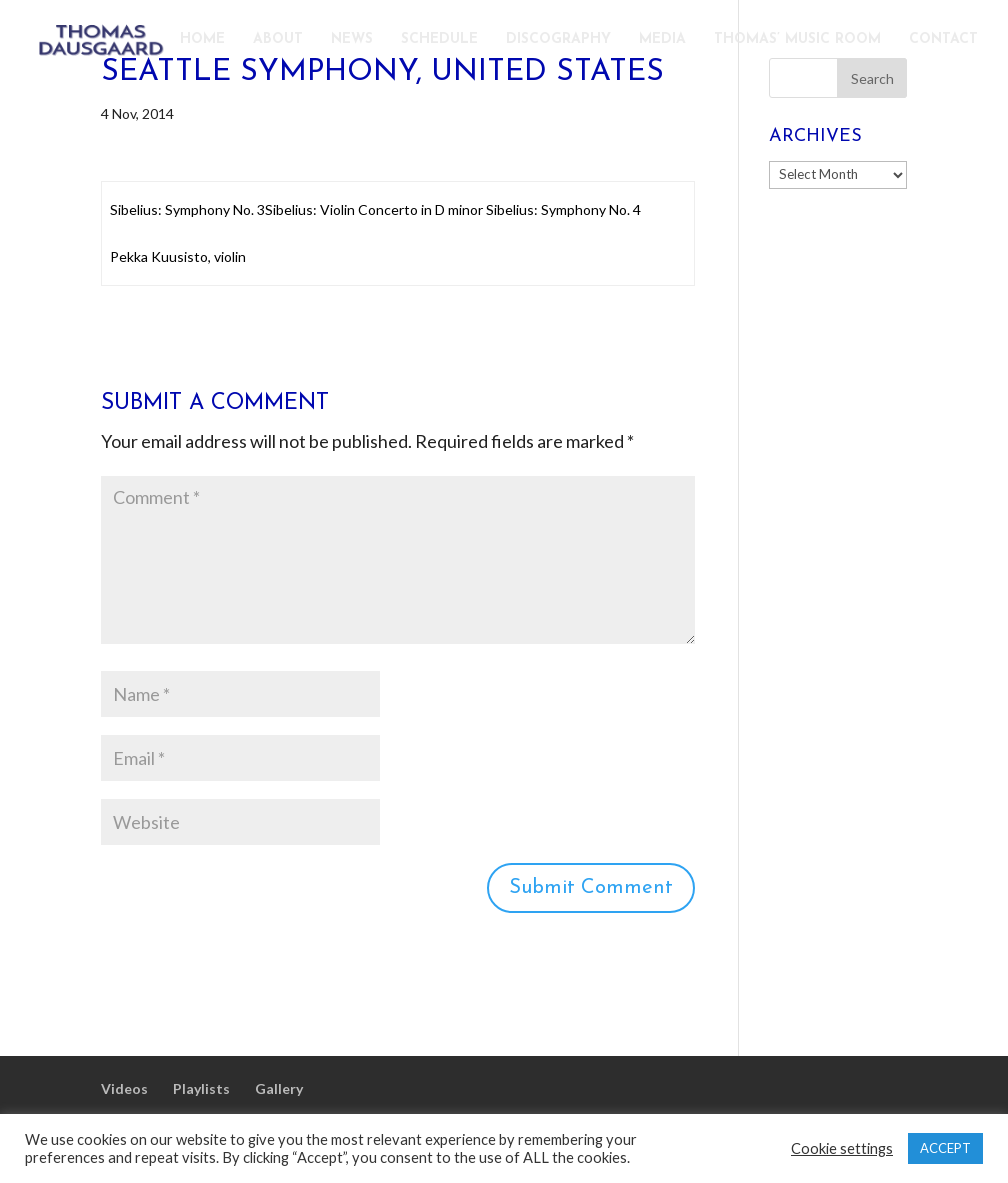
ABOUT (278, 40)
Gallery (279, 1088)
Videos (124, 1088)
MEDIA (662, 40)
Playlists (201, 1088)
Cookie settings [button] (842, 1148)
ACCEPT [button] (945, 1148)
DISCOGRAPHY (558, 40)
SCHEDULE (439, 40)
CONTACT (943, 40)
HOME (202, 40)
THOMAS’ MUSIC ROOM (797, 40)
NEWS (352, 40)
